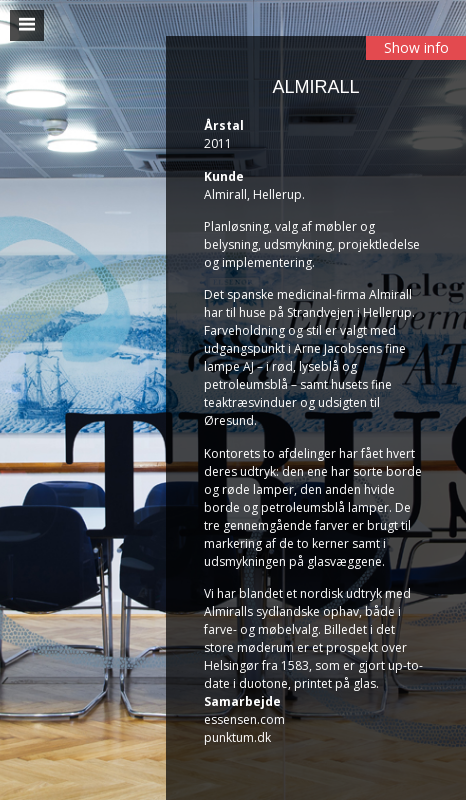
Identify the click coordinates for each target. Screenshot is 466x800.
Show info (416, 47)
